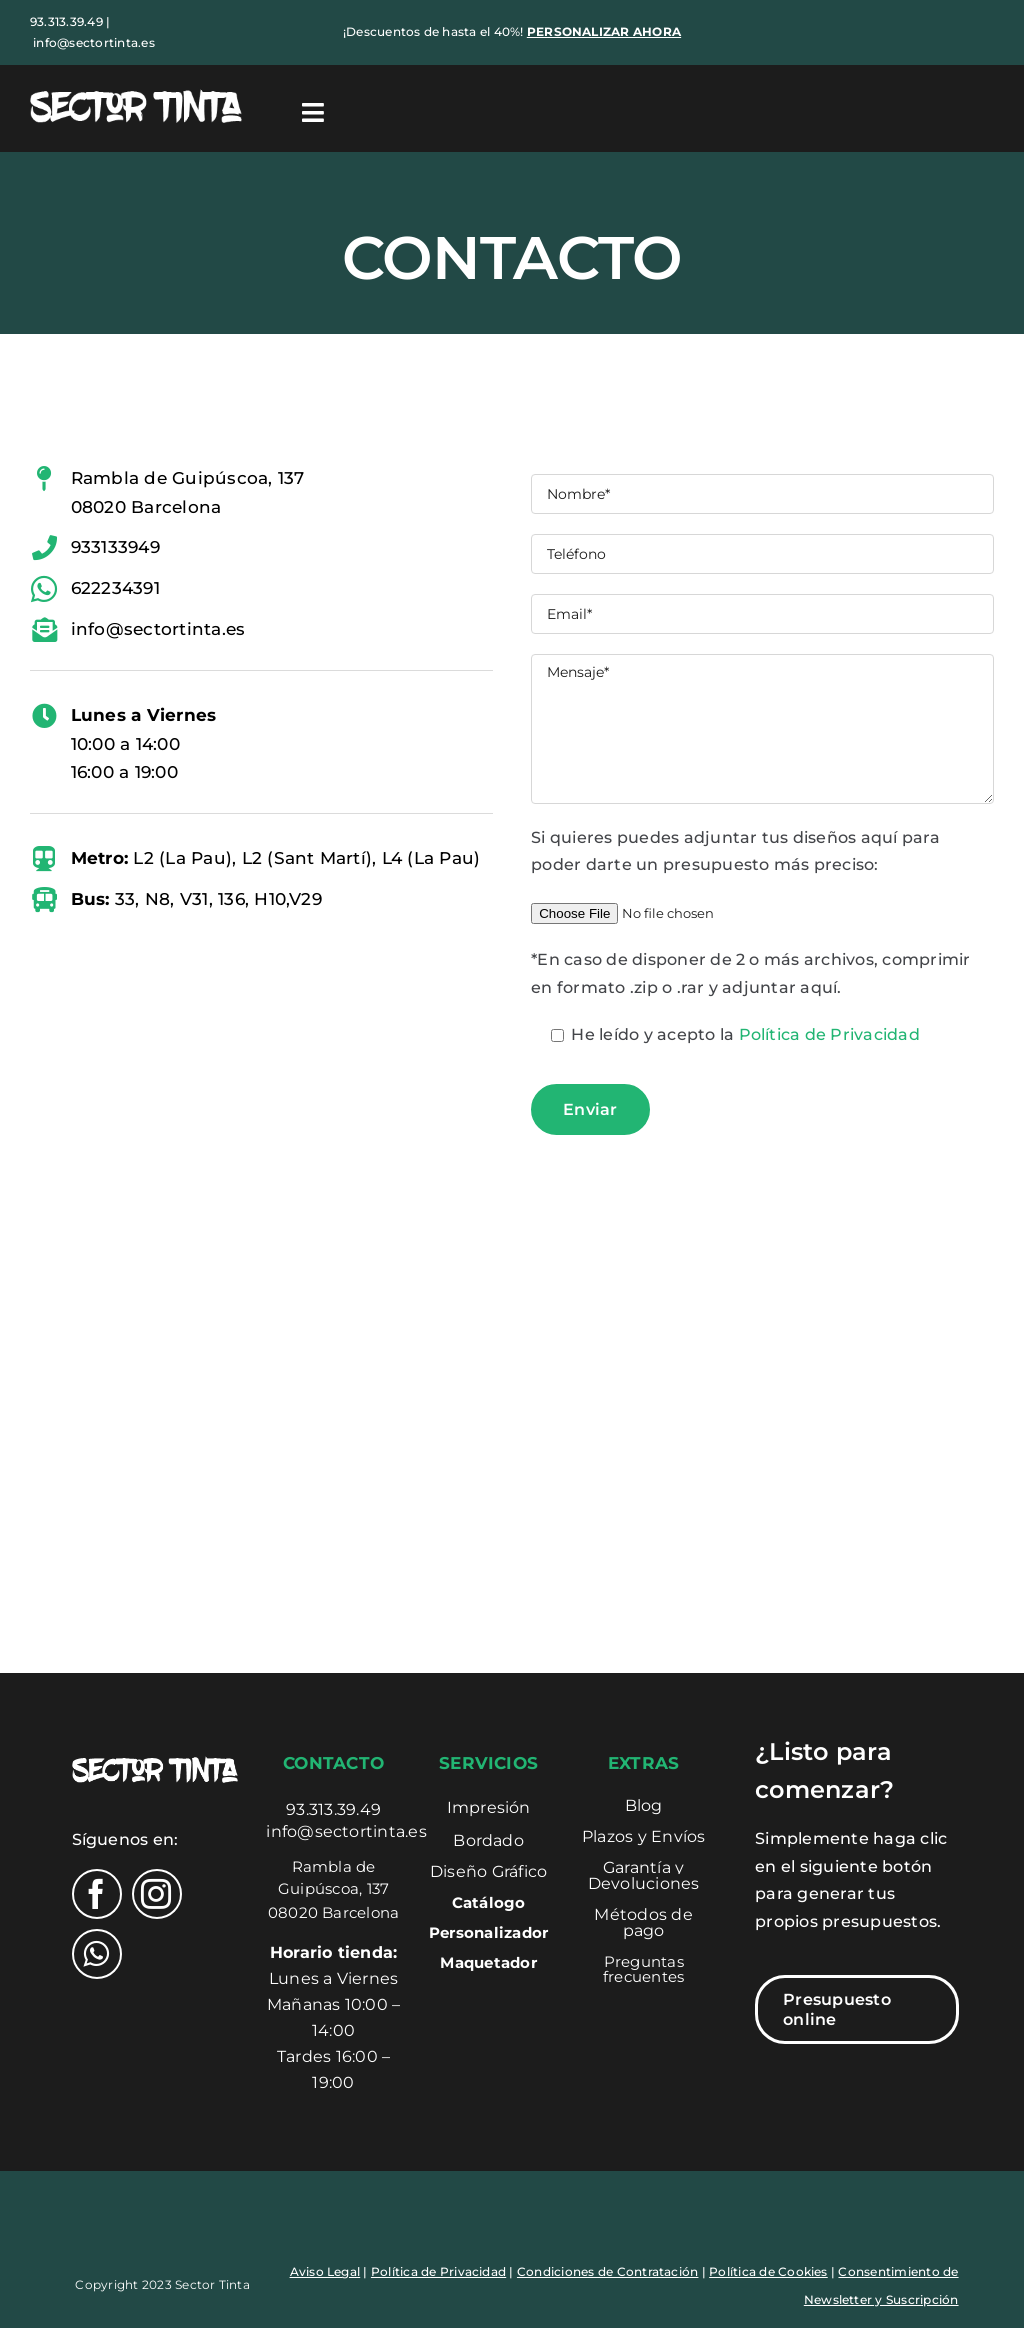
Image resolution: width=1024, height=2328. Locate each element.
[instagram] (157, 1894)
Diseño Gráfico (488, 1871)
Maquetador (488, 1962)
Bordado (488, 1840)
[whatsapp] (97, 1954)
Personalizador (488, 1932)
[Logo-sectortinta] (136, 92)
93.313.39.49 (333, 1809)
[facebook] (97, 1894)
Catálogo (489, 1902)
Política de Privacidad (829, 1034)
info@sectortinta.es (94, 42)
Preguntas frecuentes (643, 1969)
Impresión (489, 1807)
